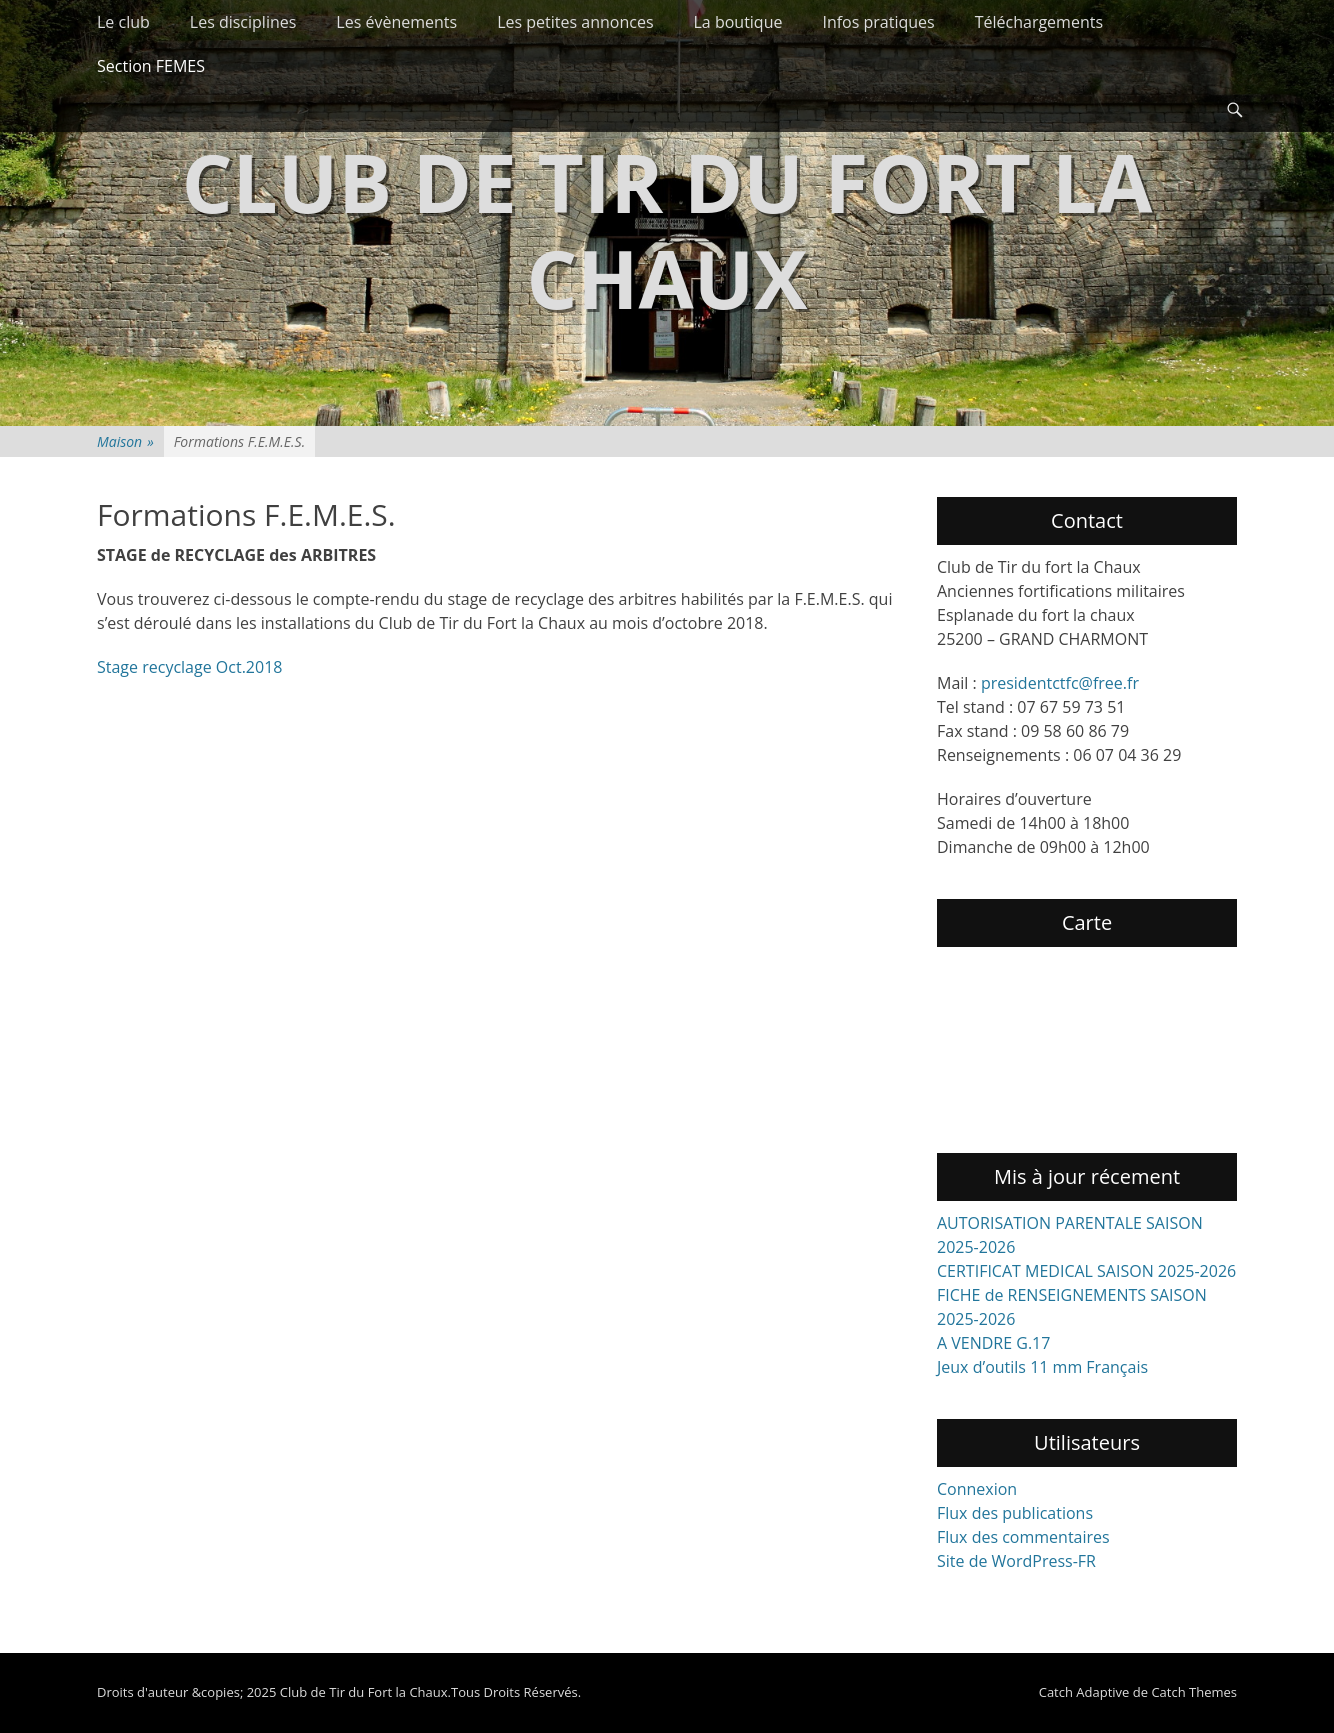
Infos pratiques (878, 22)
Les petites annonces (575, 22)
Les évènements (396, 22)
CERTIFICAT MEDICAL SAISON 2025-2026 (1086, 1271)
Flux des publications (1015, 1513)
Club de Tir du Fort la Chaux (667, 229)
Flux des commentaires (1023, 1537)
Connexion (977, 1489)
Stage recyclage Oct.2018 (189, 667)
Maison (125, 441)
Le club (123, 22)
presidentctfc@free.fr (1060, 683)
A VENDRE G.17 (993, 1343)
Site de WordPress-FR (1016, 1561)
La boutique (738, 22)
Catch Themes (1194, 1692)
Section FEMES (151, 66)
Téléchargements (1039, 22)
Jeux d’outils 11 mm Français (1042, 1367)
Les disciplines (243, 22)
